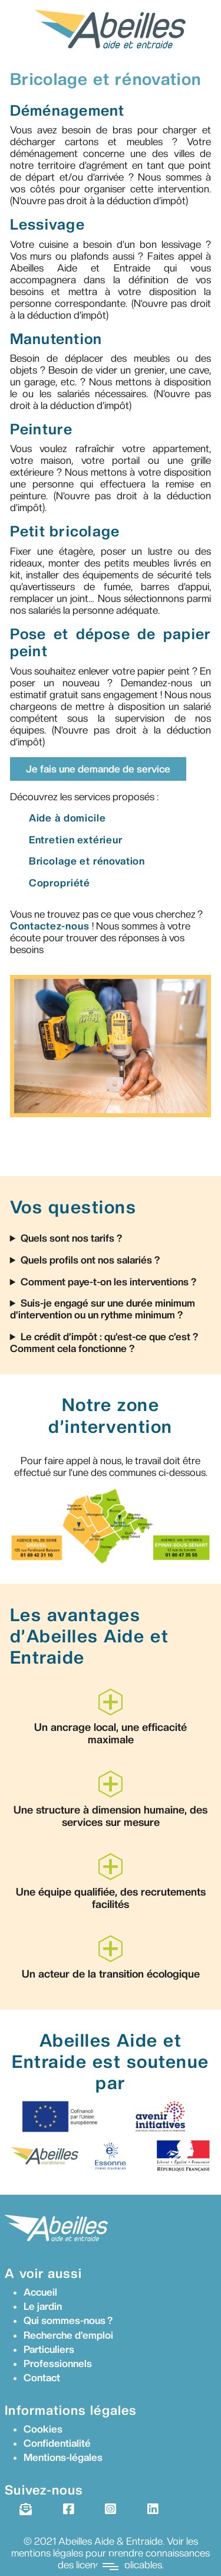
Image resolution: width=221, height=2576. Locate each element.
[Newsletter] (25, 2509)
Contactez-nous (50, 926)
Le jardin (43, 2306)
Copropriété (59, 883)
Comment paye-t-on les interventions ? (108, 1282)
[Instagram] (110, 2509)
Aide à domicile (67, 818)
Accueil (40, 2292)
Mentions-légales (63, 2457)
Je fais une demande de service (98, 769)
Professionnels (58, 2363)
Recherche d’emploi (68, 2335)
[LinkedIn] (152, 2509)
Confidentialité (57, 2443)
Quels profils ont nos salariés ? (90, 1260)
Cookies (43, 2429)
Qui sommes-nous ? (68, 2320)
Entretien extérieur (76, 840)
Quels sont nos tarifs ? (71, 1238)
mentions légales (47, 2553)
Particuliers (49, 2349)
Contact (42, 2378)
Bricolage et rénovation (87, 861)
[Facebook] (67, 2509)
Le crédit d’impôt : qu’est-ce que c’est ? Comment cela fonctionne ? (104, 1342)
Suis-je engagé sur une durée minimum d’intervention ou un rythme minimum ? (102, 1309)
